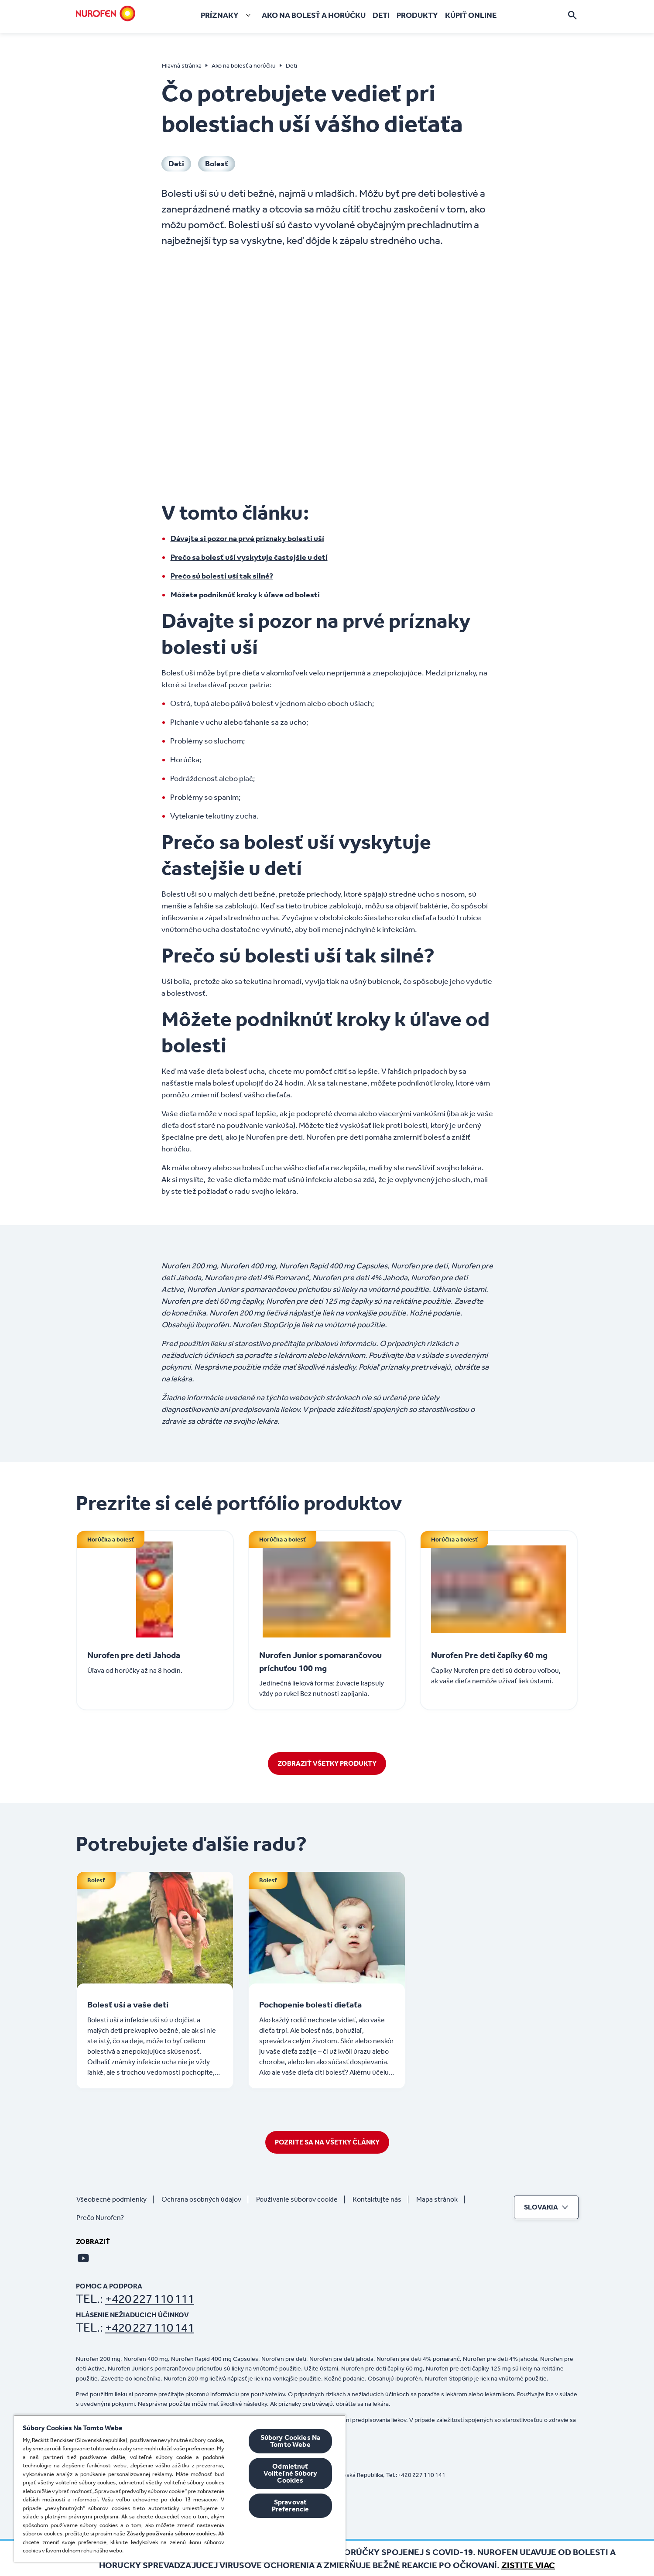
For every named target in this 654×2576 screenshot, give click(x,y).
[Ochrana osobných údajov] (205, 2199)
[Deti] (381, 15)
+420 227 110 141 (149, 2327)
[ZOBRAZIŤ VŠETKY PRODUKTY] (327, 1763)
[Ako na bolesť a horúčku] (314, 15)
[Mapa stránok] (440, 2199)
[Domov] (105, 13)
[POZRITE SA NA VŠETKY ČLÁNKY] (327, 2142)
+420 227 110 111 (149, 2299)
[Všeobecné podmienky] (115, 2199)
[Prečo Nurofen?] (103, 2217)
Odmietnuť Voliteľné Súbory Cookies (291, 2473)
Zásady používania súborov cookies (171, 2533)
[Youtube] (83, 2258)
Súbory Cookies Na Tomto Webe (290, 2441)
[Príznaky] (227, 15)
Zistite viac (528, 2565)
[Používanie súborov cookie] (300, 2199)
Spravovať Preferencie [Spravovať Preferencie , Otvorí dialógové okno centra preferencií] (290, 2505)
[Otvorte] (572, 15)
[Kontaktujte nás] (380, 2199)
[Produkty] (417, 15)
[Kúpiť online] (470, 15)
